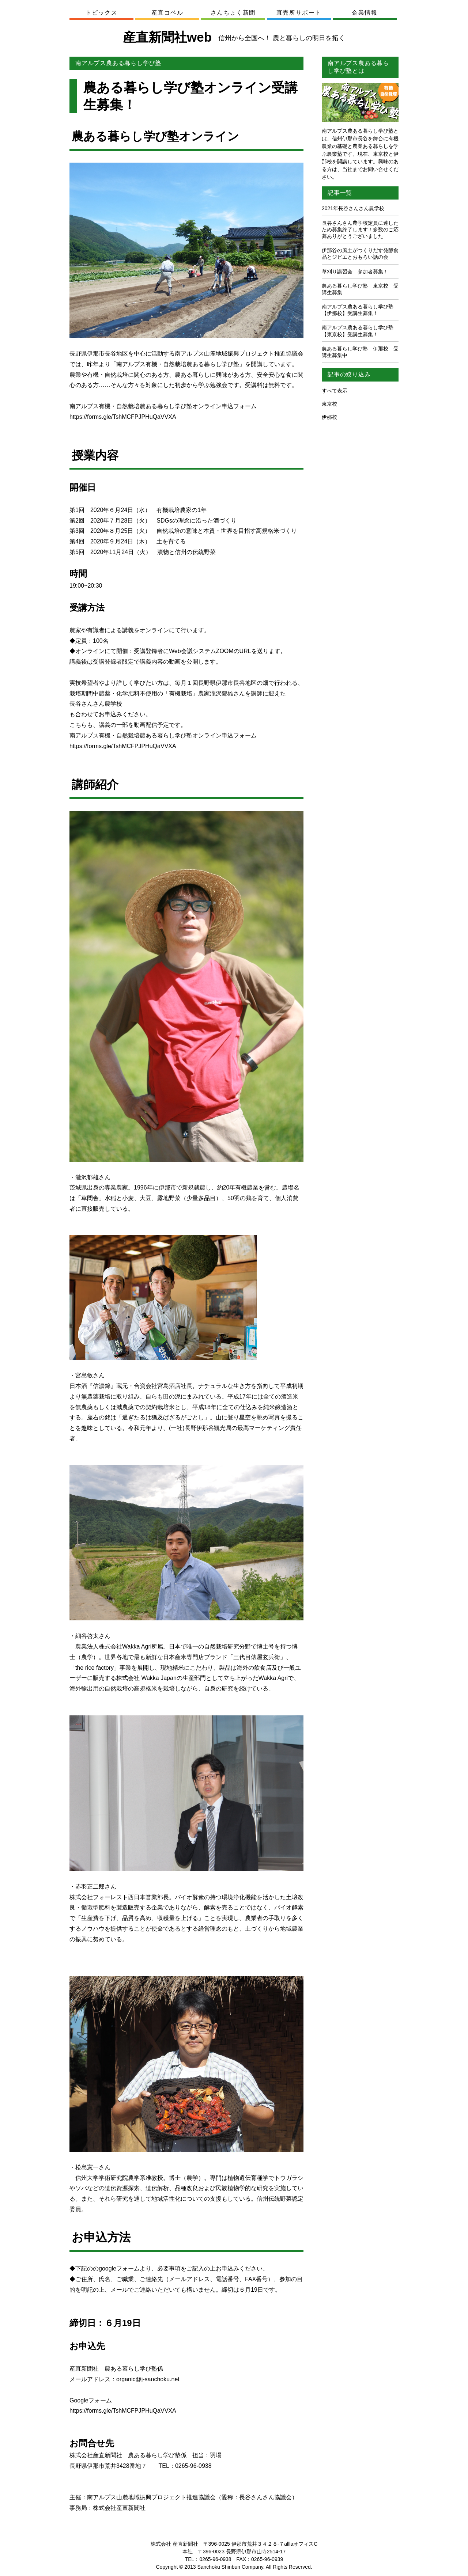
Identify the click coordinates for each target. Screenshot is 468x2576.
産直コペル (167, 13)
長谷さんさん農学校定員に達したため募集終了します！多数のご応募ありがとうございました (360, 229)
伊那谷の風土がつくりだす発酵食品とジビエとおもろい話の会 (360, 253)
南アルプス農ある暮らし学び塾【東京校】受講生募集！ (357, 331)
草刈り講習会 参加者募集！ (355, 271)
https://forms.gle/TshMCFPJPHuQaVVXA (122, 417)
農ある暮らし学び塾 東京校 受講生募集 (360, 289)
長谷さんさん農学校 (95, 704)
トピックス (102, 13)
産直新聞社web (234, 37)
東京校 (329, 404)
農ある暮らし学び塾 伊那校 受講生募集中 (360, 352)
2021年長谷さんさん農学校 (353, 208)
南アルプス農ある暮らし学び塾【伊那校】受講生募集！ (357, 310)
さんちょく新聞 (233, 13)
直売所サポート (298, 13)
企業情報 (364, 13)
